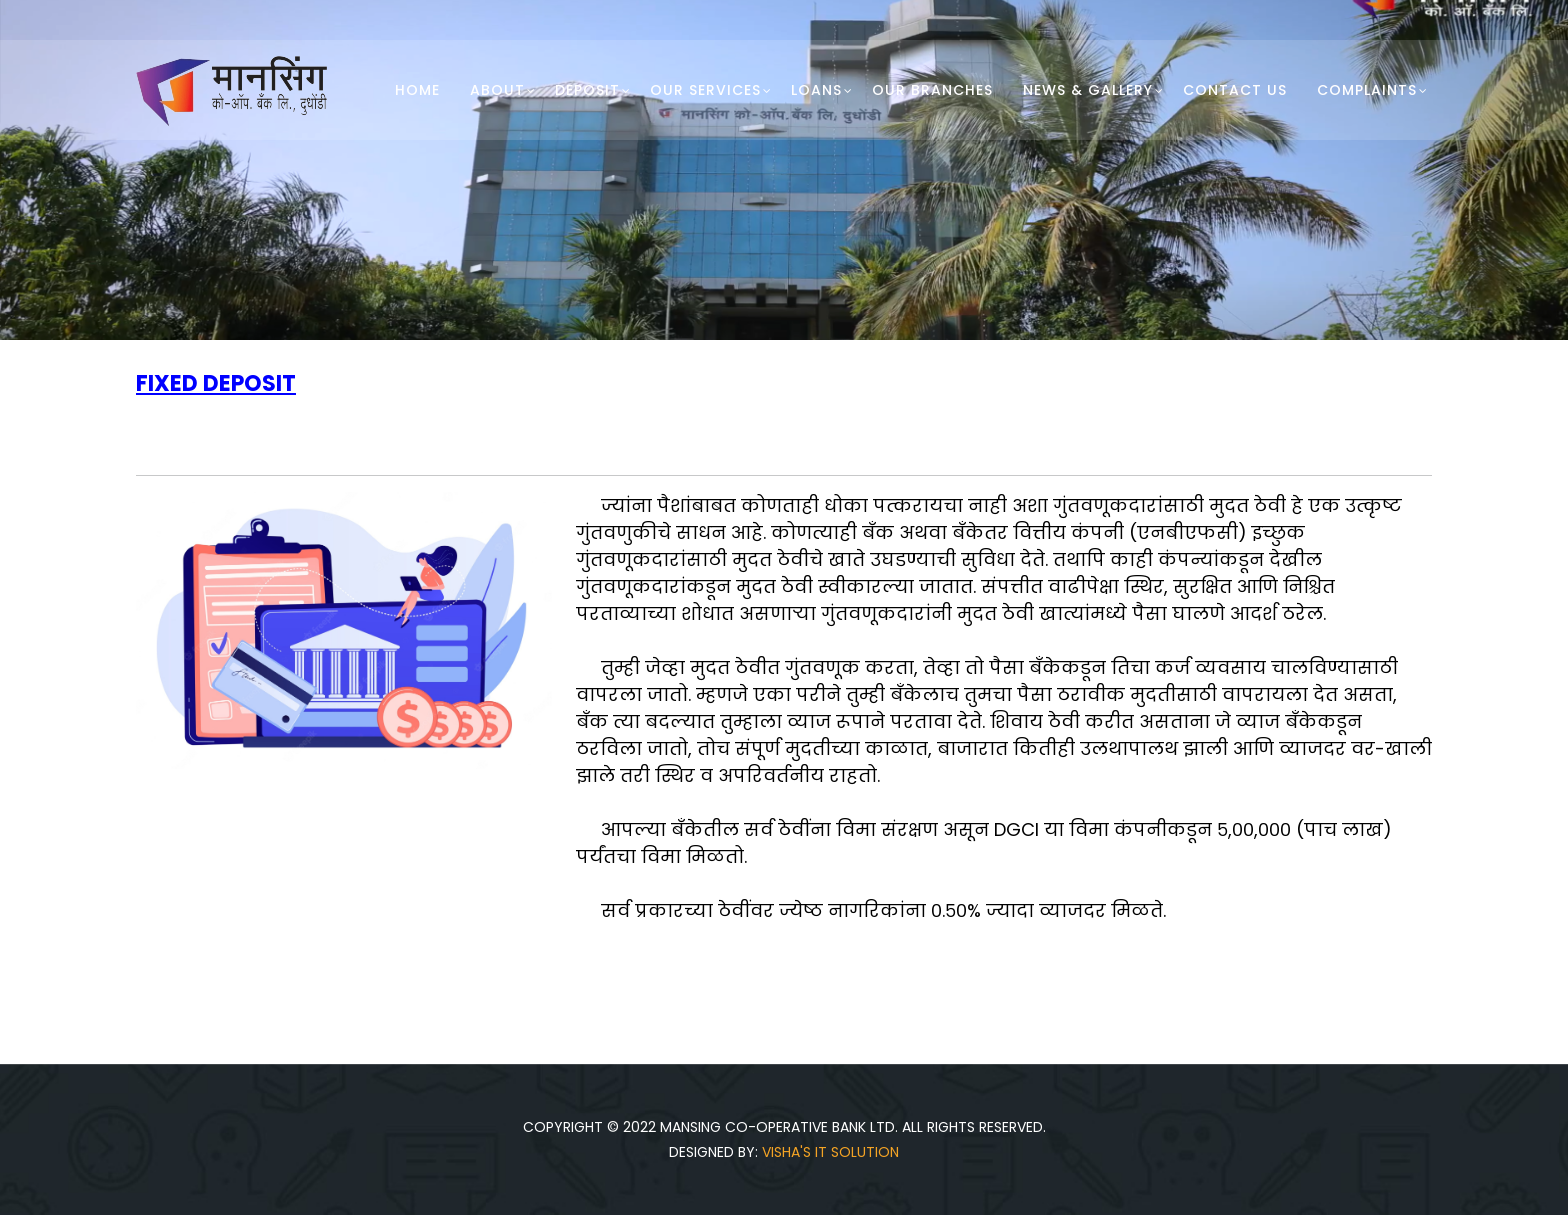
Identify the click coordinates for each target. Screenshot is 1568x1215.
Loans (816, 90)
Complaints (1367, 90)
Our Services (705, 90)
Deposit (587, 90)
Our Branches (932, 90)
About (497, 90)
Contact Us (1235, 90)
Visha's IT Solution (830, 1152)
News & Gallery (1088, 90)
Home (417, 90)
